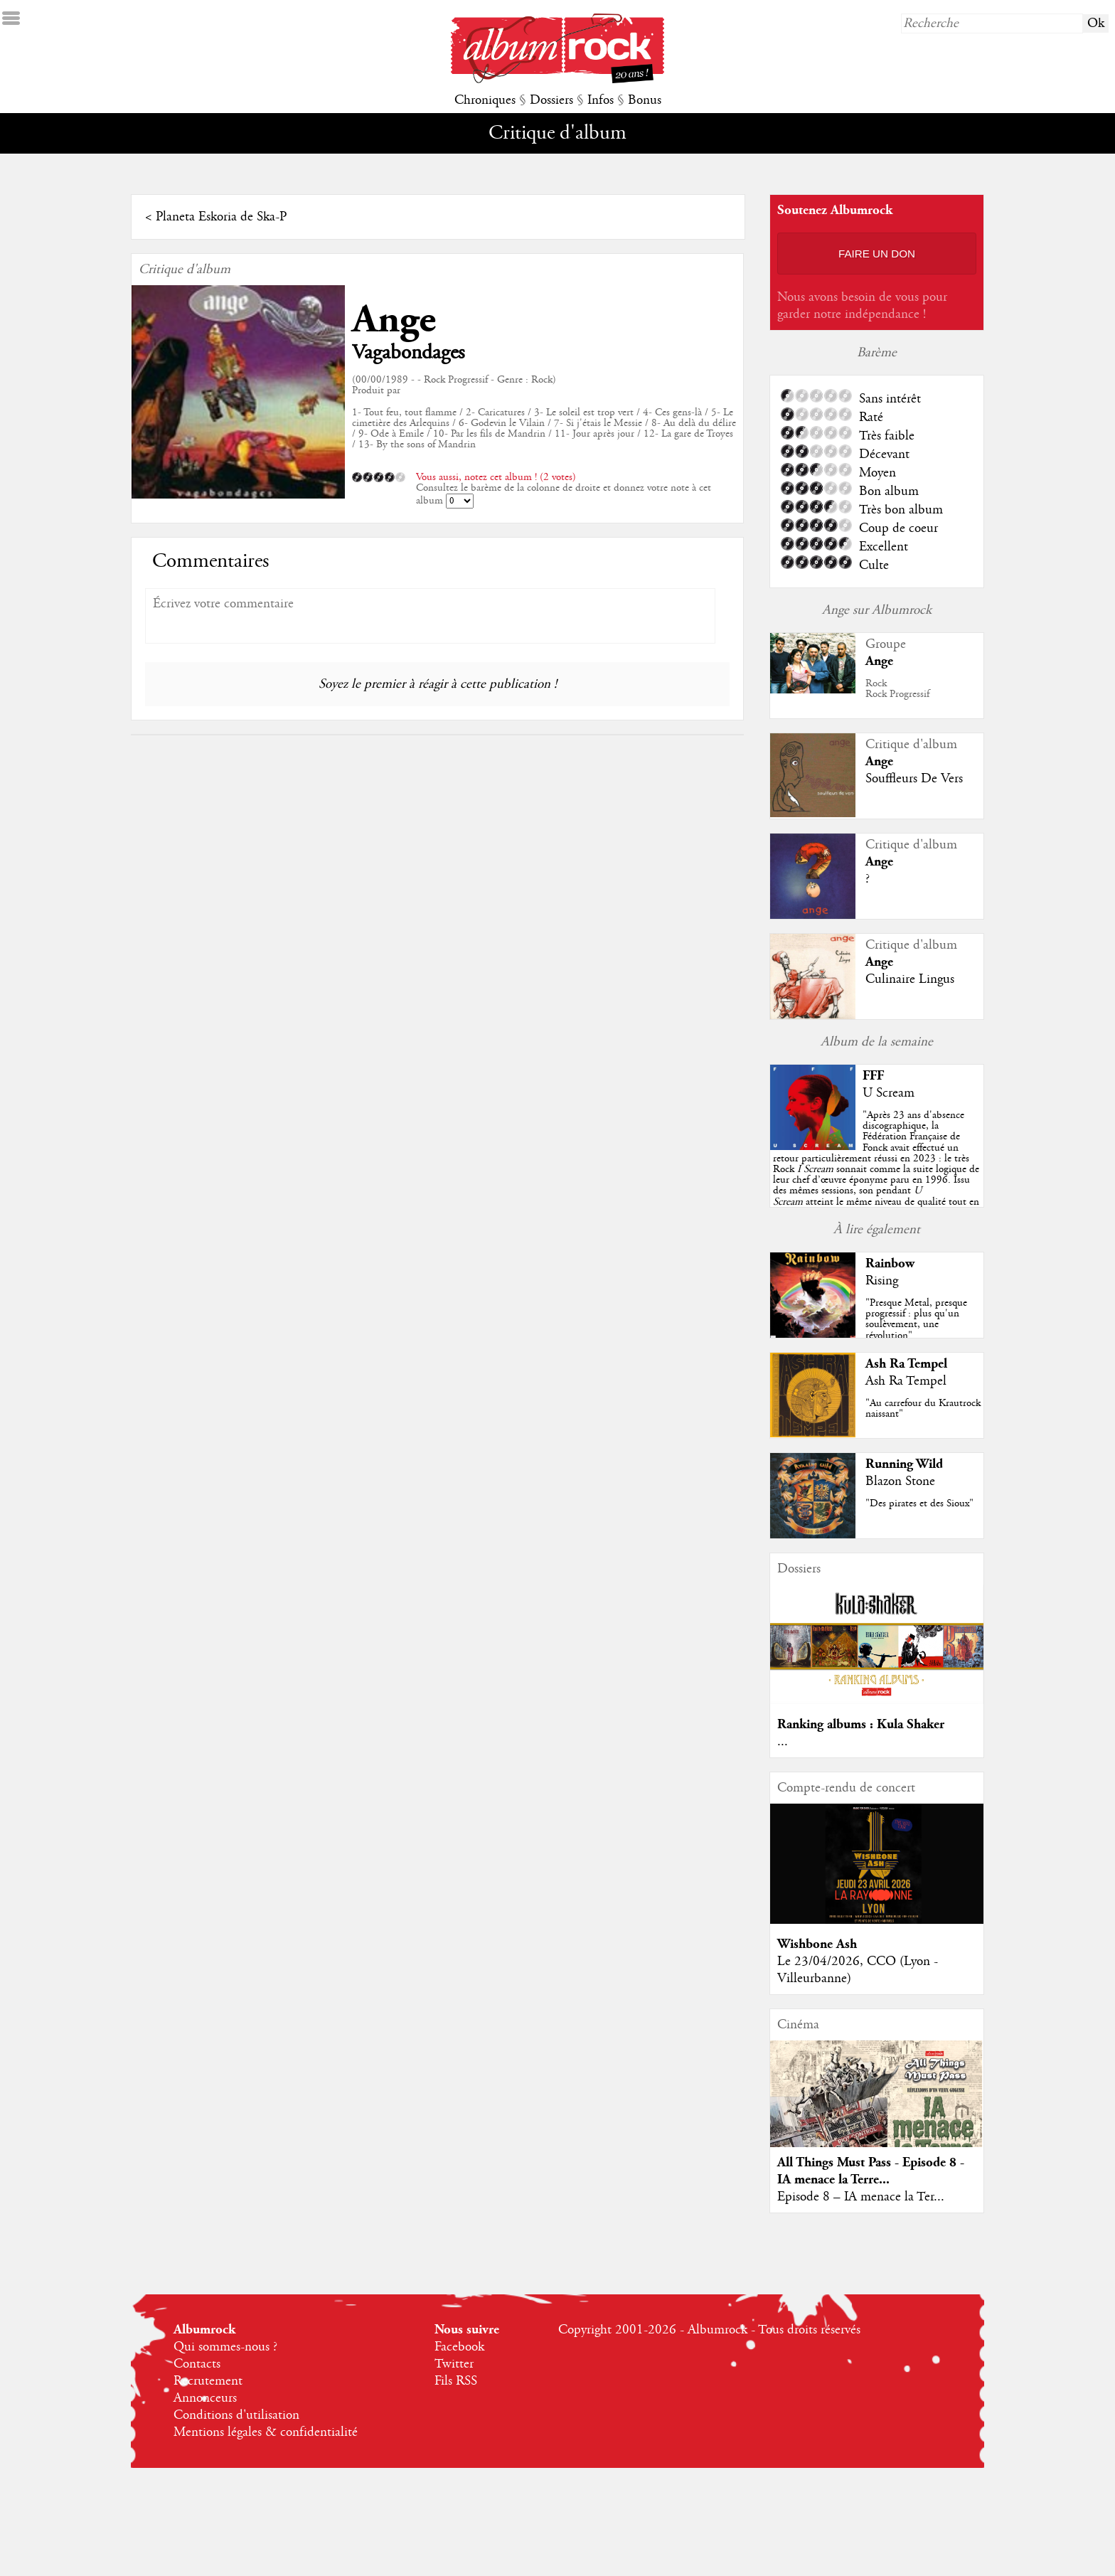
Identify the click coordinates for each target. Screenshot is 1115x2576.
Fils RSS (455, 2381)
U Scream (888, 1093)
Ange (394, 319)
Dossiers (551, 100)
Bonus (644, 100)
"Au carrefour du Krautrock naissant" (923, 1408)
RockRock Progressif (897, 688)
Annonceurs (205, 2398)
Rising (881, 1280)
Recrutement (208, 2381)
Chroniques (485, 100)
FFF (873, 1076)
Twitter (454, 2364)
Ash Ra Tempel (906, 1364)
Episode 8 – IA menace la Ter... (860, 2196)
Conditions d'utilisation (236, 2415)
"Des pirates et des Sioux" (919, 1503)
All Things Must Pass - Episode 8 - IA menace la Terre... (870, 2171)
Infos (600, 100)
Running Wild (904, 1464)
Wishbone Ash (817, 1944)
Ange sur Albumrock (877, 610)
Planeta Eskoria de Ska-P (221, 216)
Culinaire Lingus (909, 979)
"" (876, 1169)
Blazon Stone (900, 1481)
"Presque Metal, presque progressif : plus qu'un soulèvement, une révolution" (916, 1319)
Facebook (459, 2347)
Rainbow (889, 1263)
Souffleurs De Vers (914, 778)
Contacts (197, 2364)
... (782, 1741)
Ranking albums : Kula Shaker (860, 1724)
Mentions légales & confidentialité (266, 2432)
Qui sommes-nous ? (225, 2347)
